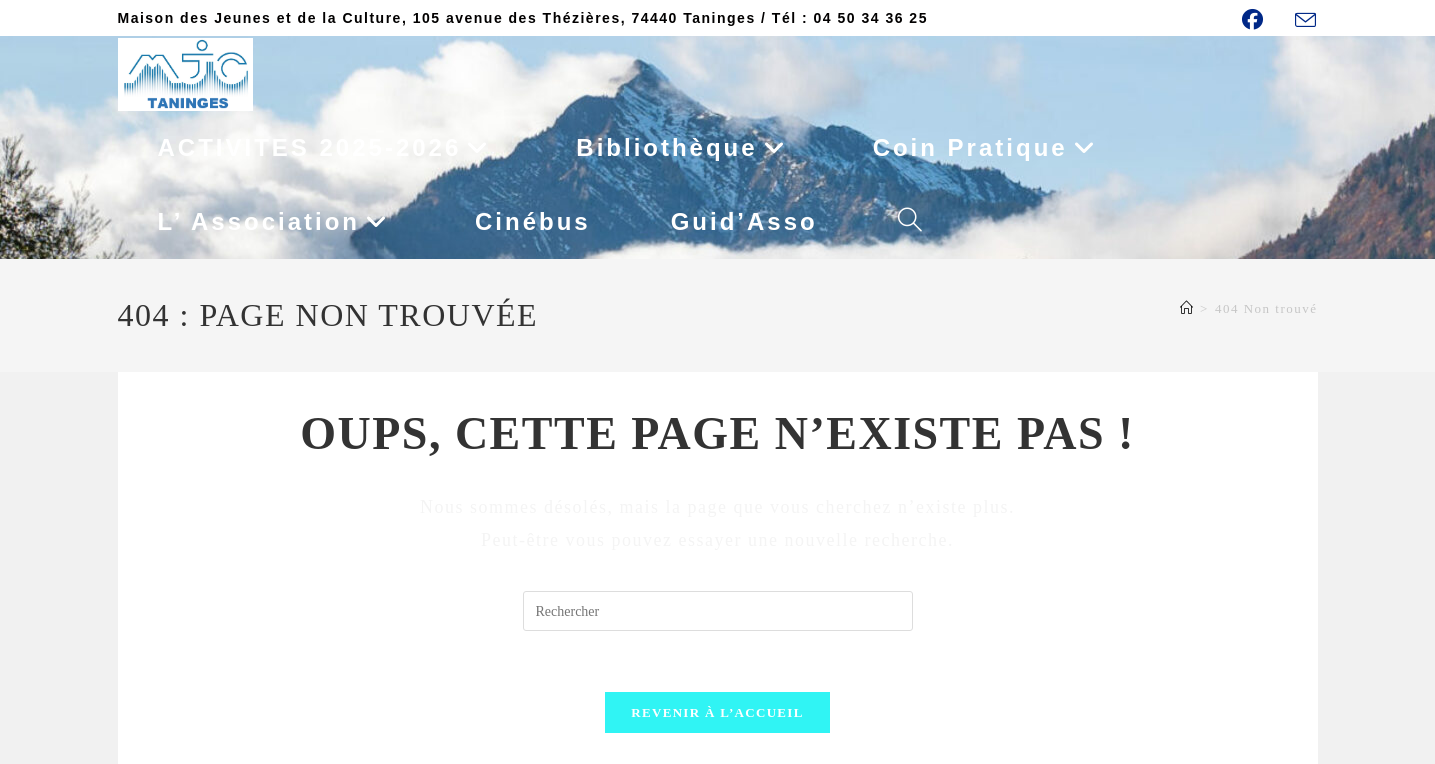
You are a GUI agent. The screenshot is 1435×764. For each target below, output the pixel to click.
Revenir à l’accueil (717, 712)
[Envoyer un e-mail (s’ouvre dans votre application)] (1303, 20)
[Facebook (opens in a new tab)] (1263, 19)
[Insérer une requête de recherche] (718, 611)
